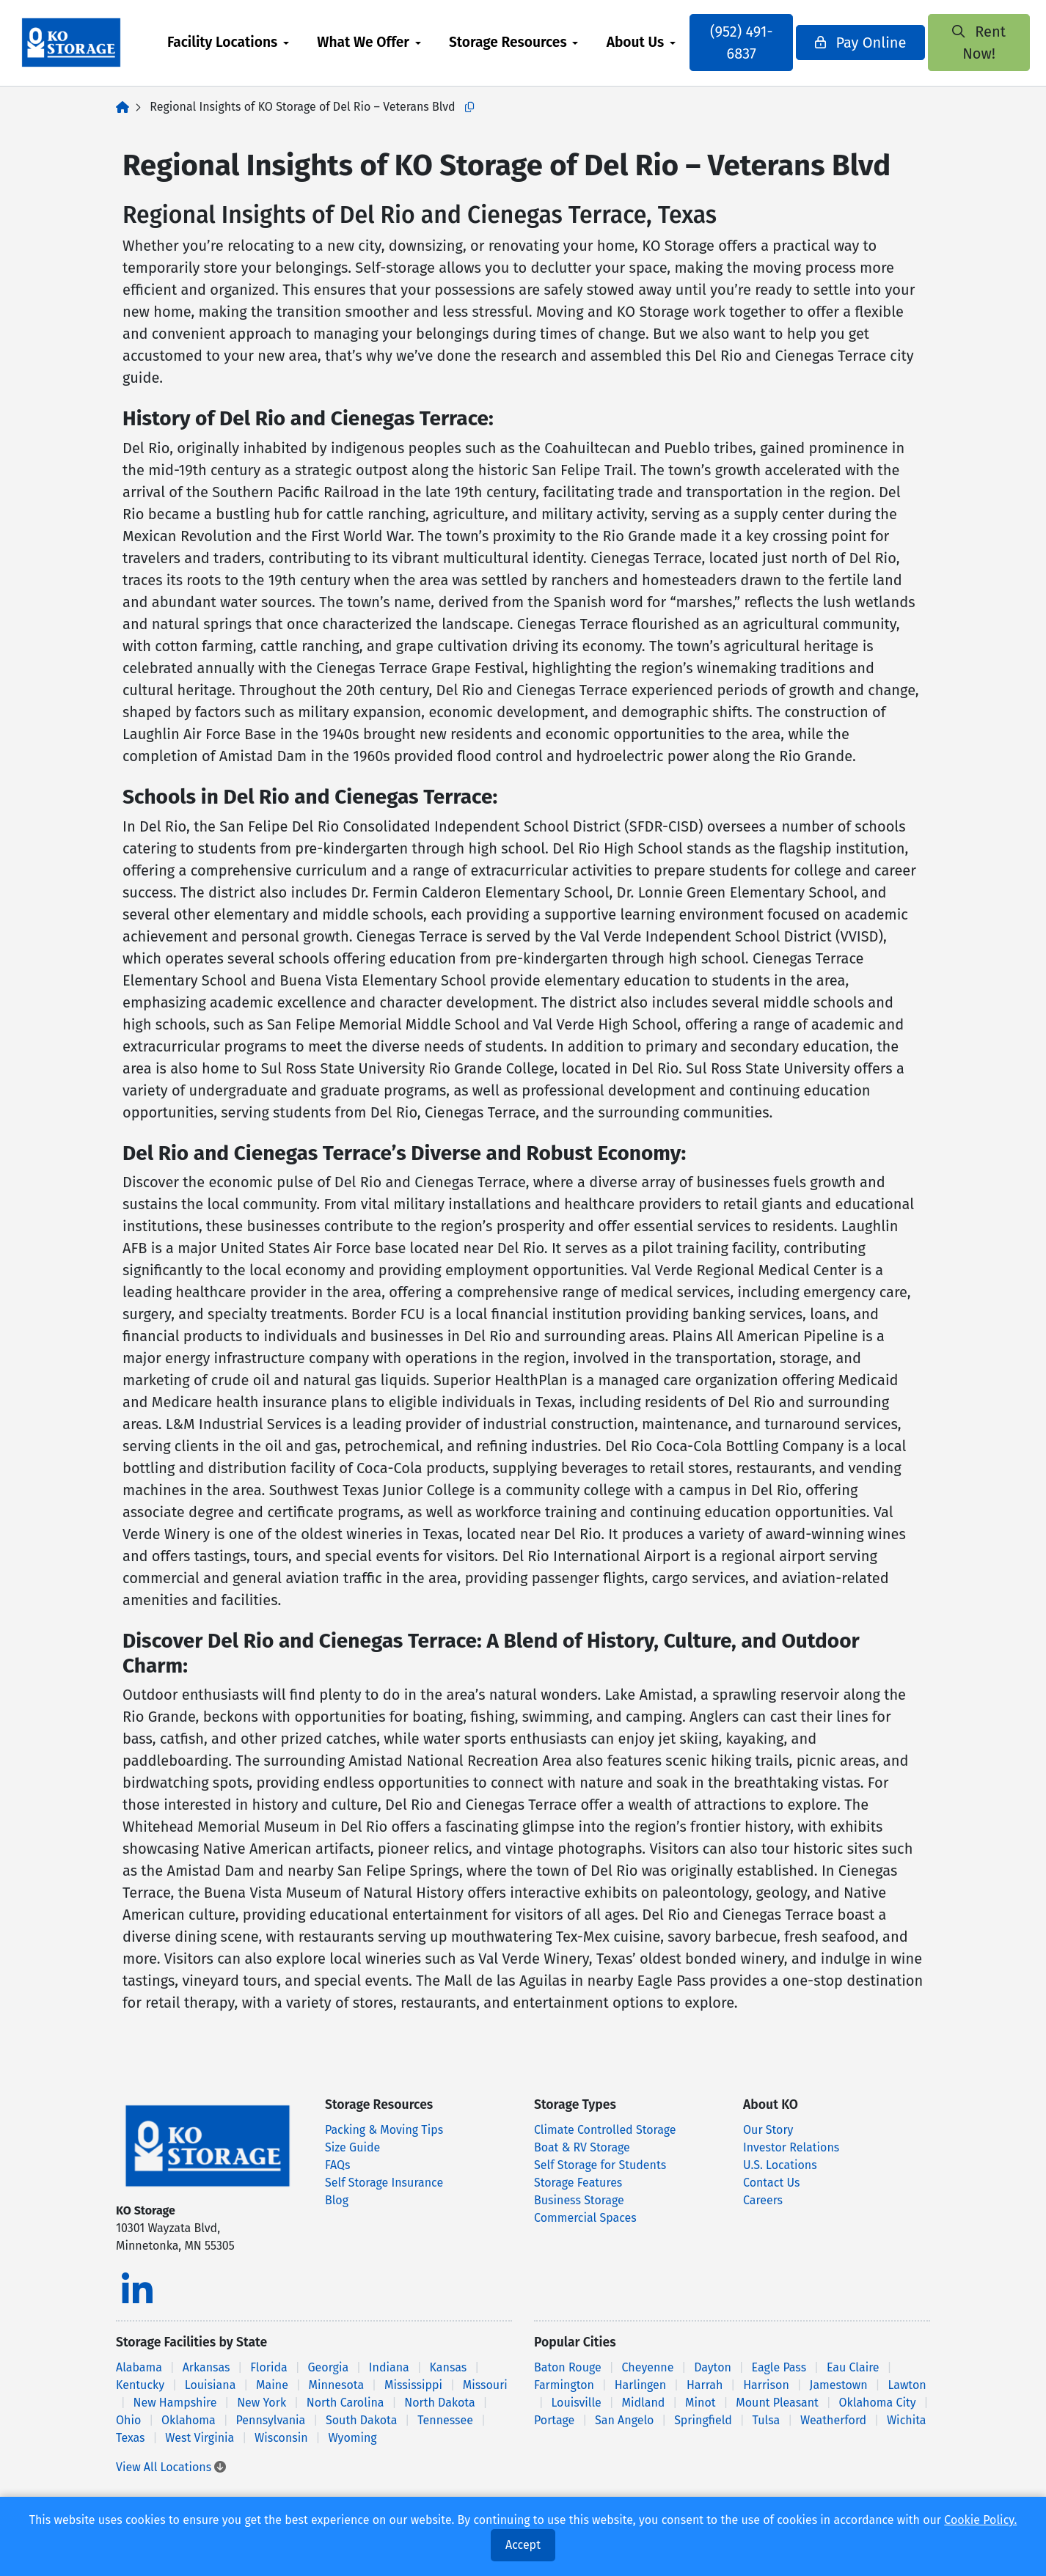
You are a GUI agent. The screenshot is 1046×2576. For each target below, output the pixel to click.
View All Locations (171, 2467)
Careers (763, 2200)
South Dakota (361, 2420)
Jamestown (839, 2385)
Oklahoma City (877, 2403)
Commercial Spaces (585, 2218)
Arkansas (206, 2367)
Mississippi (413, 2385)
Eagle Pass (779, 2367)
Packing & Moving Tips (384, 2130)
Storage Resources (523, 42)
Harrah (705, 2385)
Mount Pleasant (777, 2403)
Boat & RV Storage (582, 2147)
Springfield (703, 2420)
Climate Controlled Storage (605, 2130)
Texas (130, 2438)
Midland (643, 2403)
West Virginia (199, 2438)
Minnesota (337, 2385)
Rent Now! (954, 42)
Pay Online (853, 42)
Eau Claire (853, 2367)
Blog (336, 2200)
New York (261, 2403)
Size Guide (352, 2147)
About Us (651, 42)
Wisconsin (281, 2438)
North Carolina (345, 2403)
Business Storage (579, 2200)
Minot (700, 2403)
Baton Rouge (567, 2367)
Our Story (768, 2130)
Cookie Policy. (980, 2520)
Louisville (576, 2403)
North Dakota (439, 2403)
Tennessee (445, 2420)
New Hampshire (174, 2403)
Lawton (907, 2385)
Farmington (564, 2385)
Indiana (389, 2367)
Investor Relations (791, 2147)
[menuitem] (243, 43)
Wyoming (352, 2438)
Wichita (906, 2420)
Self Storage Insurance (384, 2183)
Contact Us (771, 2183)
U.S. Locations (780, 2165)
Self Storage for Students (600, 2165)
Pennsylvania (271, 2420)
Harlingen (641, 2385)
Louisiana (210, 2385)
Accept (523, 2545)
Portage (554, 2420)
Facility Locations (238, 42)
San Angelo (624, 2420)
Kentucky (140, 2385)
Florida (269, 2367)
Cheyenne (648, 2367)
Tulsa (766, 2420)
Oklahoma (188, 2420)
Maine (272, 2385)
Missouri (485, 2385)
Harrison (766, 2385)
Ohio (128, 2420)
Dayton (712, 2367)
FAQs (338, 2165)
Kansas (448, 2367)
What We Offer (378, 42)
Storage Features (578, 2183)
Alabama (139, 2367)
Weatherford (833, 2420)
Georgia (327, 2367)
